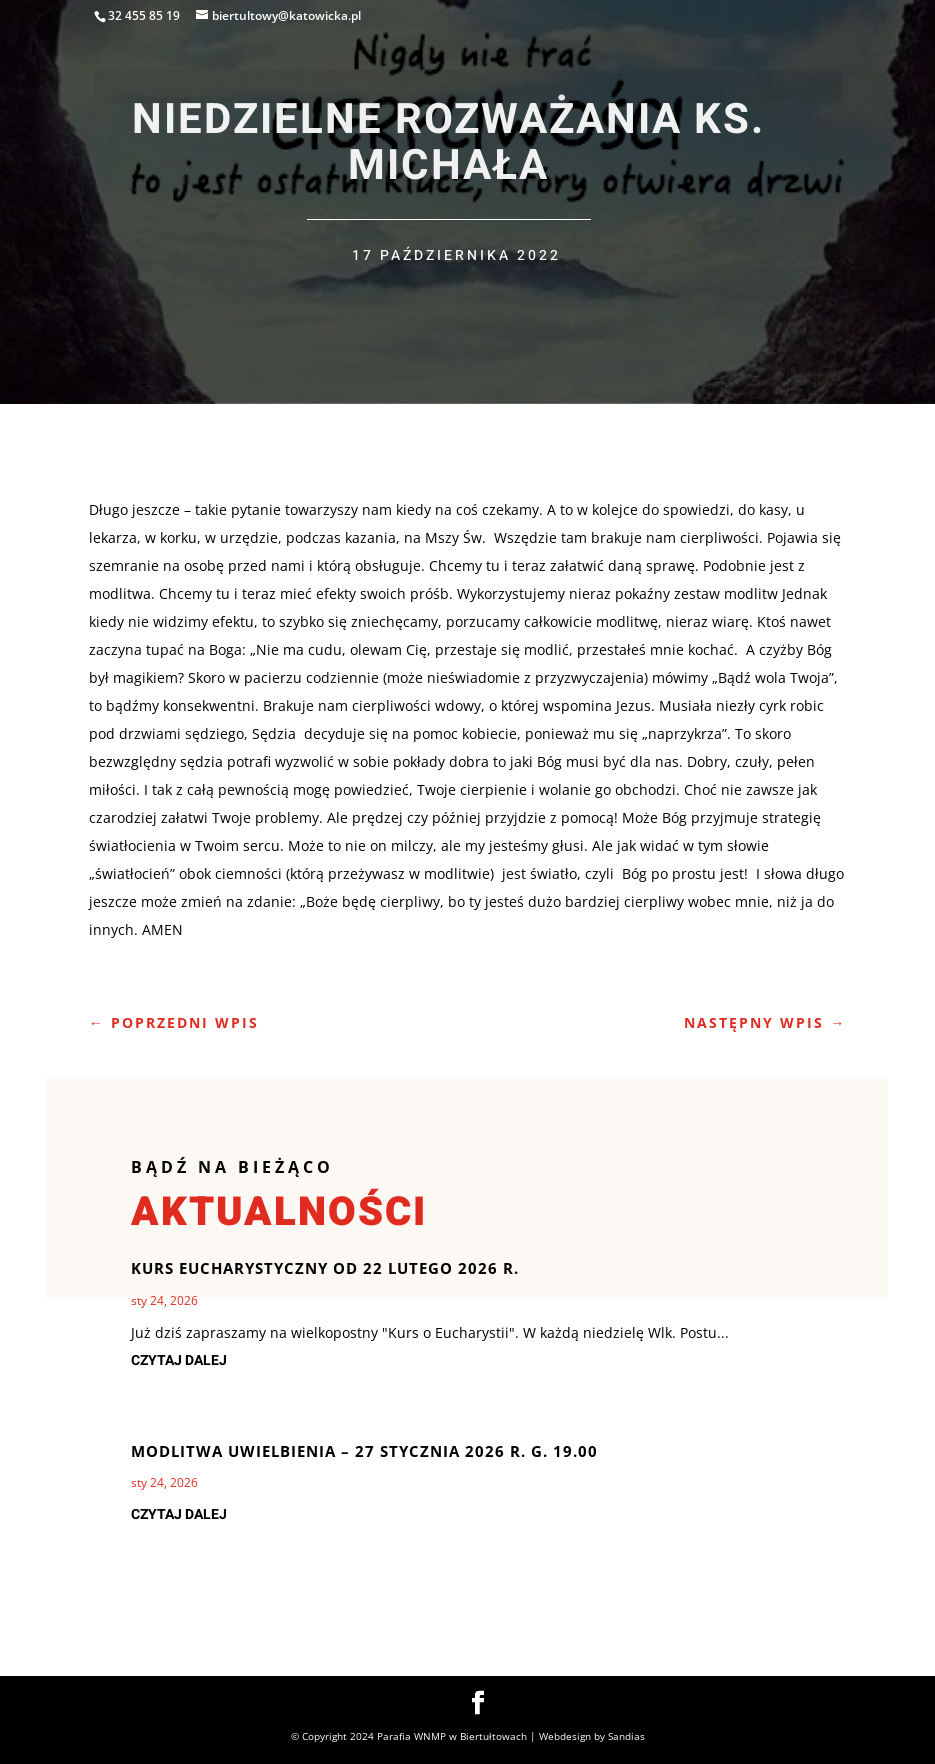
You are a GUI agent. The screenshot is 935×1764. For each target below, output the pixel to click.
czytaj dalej (179, 1360)
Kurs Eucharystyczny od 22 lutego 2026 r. (325, 1268)
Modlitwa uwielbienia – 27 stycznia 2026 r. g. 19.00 (364, 1451)
